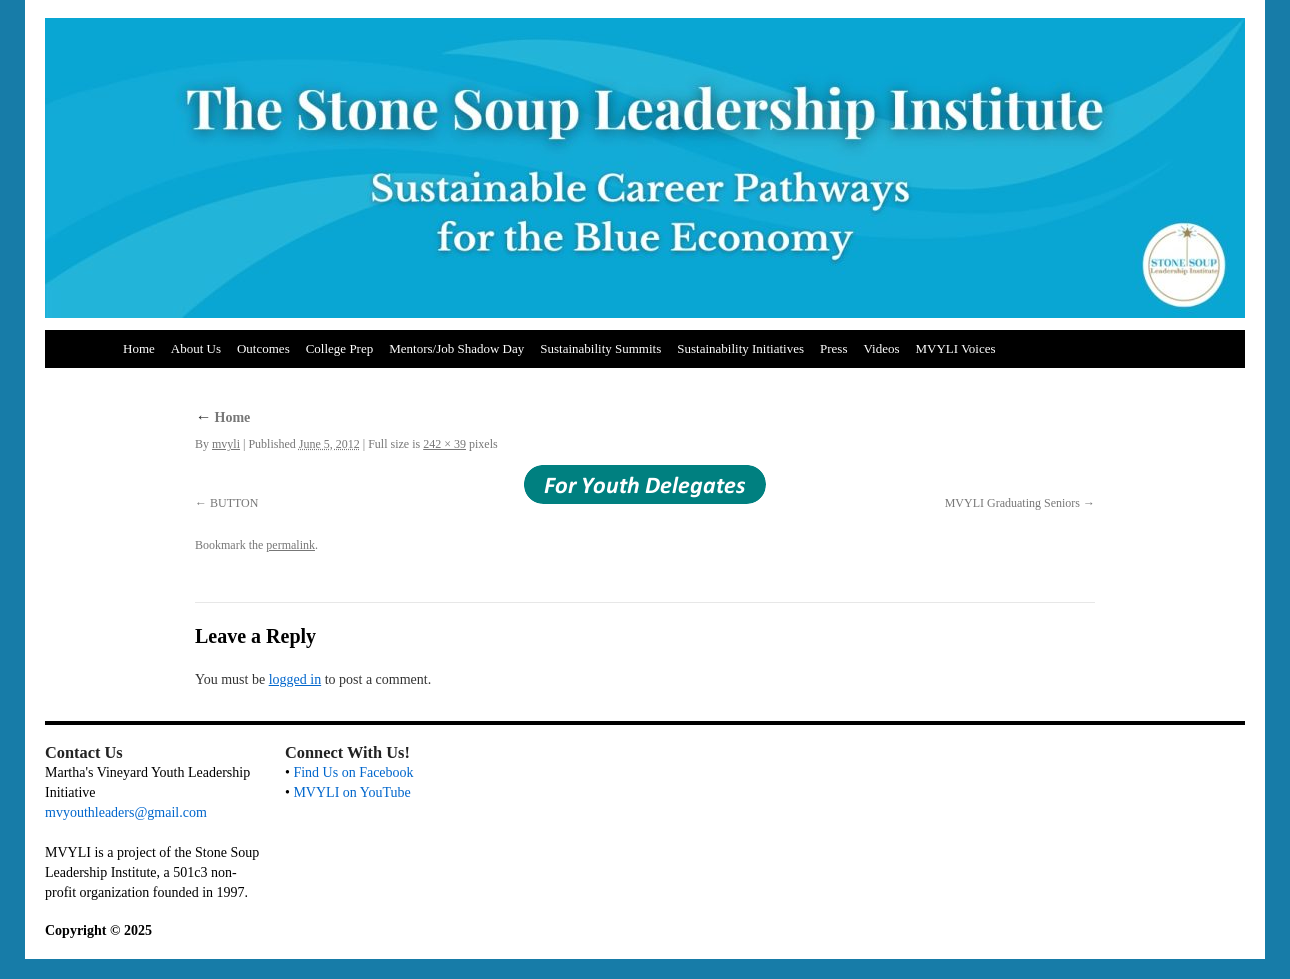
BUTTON (234, 503)
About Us (196, 348)
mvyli (226, 444)
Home (139, 348)
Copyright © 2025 (98, 930)
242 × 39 (444, 444)
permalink (290, 545)
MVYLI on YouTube (351, 792)
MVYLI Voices (956, 348)
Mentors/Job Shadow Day (456, 348)
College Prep (340, 348)
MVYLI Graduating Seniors (1012, 503)
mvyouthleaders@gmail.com (126, 812)
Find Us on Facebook (353, 772)
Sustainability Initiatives (740, 348)
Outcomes (263, 348)
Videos (881, 348)
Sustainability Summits (600, 348)
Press (833, 348)
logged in (295, 679)
